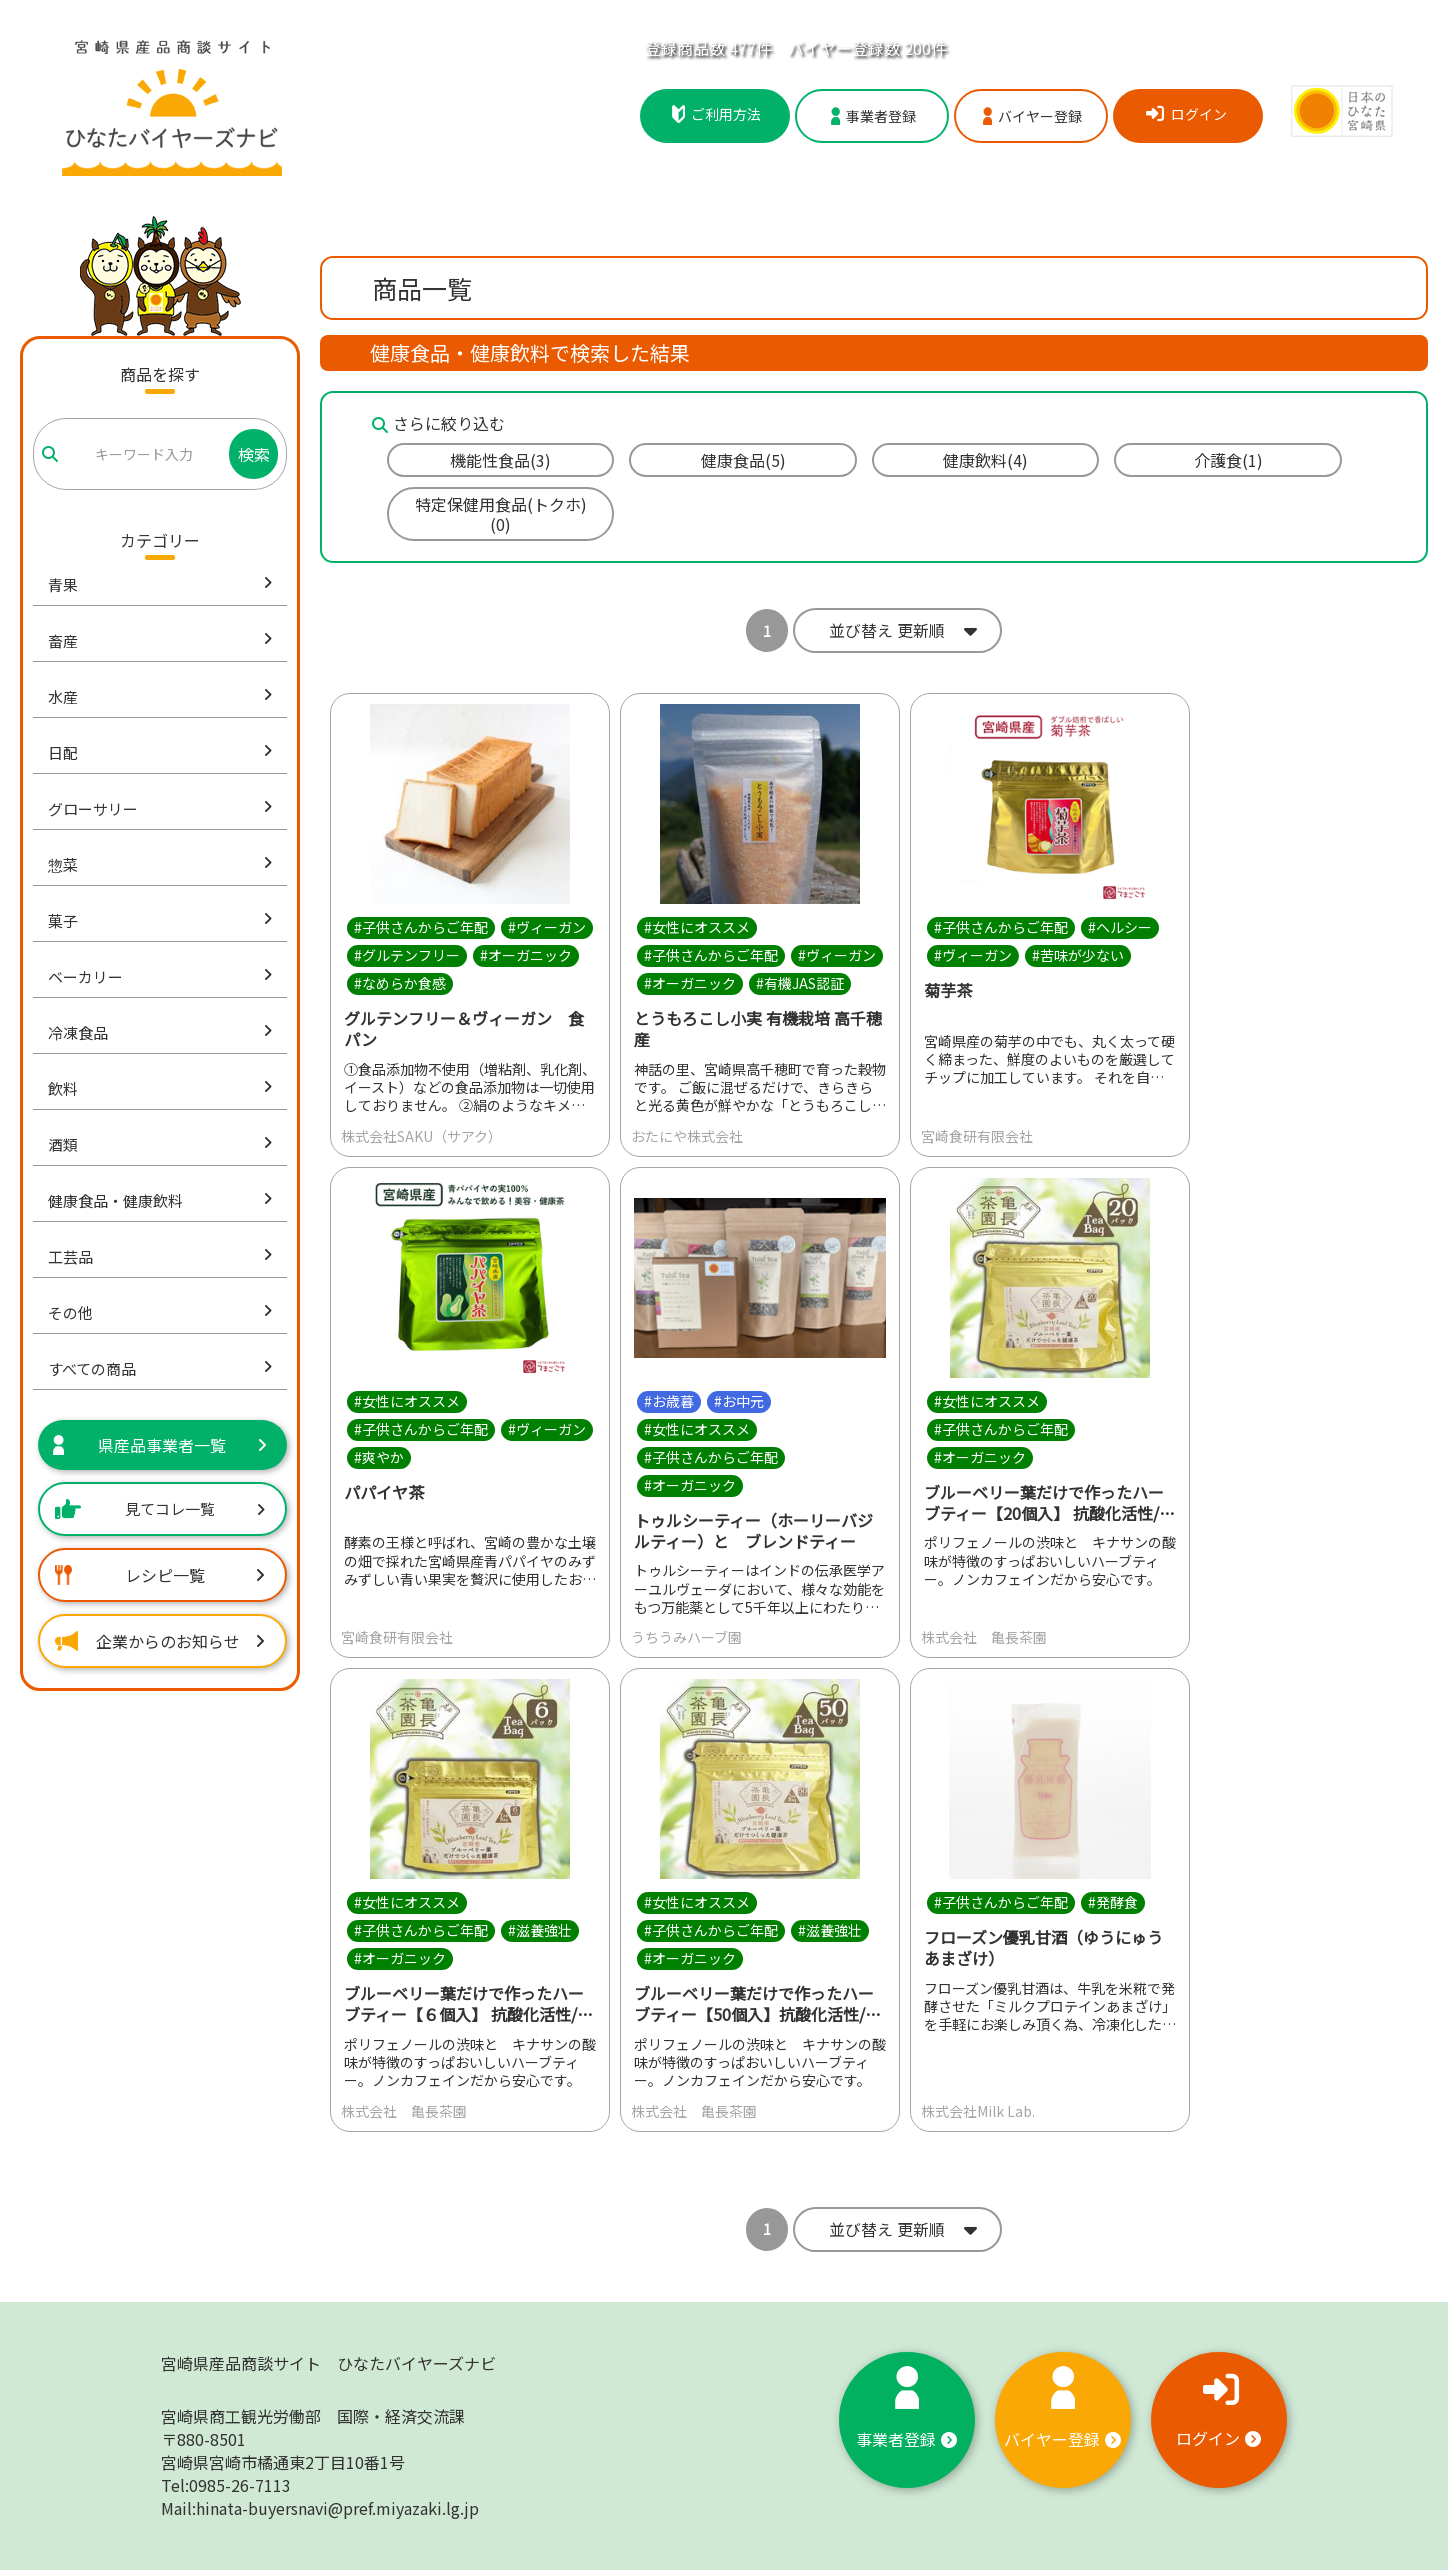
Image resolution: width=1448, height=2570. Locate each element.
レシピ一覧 (160, 1575)
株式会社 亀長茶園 (984, 1638)
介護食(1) (1228, 460)
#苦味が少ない (1078, 955)
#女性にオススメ (697, 927)
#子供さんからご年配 (421, 927)
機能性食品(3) (500, 460)
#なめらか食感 (400, 983)
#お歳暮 (669, 1401)
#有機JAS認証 (800, 983)
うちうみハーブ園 (686, 1638)
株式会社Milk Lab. (978, 2111)
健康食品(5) (743, 460)
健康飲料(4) (985, 460)
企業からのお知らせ (160, 1641)
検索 (254, 454)
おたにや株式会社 (687, 1136)
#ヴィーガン (547, 927)
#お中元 (739, 1401)
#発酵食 (1113, 1903)
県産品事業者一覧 (160, 1445)
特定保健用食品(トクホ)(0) (501, 514)
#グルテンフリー (407, 955)
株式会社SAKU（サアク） (421, 1136)
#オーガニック (526, 955)
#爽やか (379, 1457)
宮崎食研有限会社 (977, 1136)
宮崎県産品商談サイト (328, 2363)
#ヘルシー (1120, 927)
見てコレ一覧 (160, 1508)
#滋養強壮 (540, 1931)
